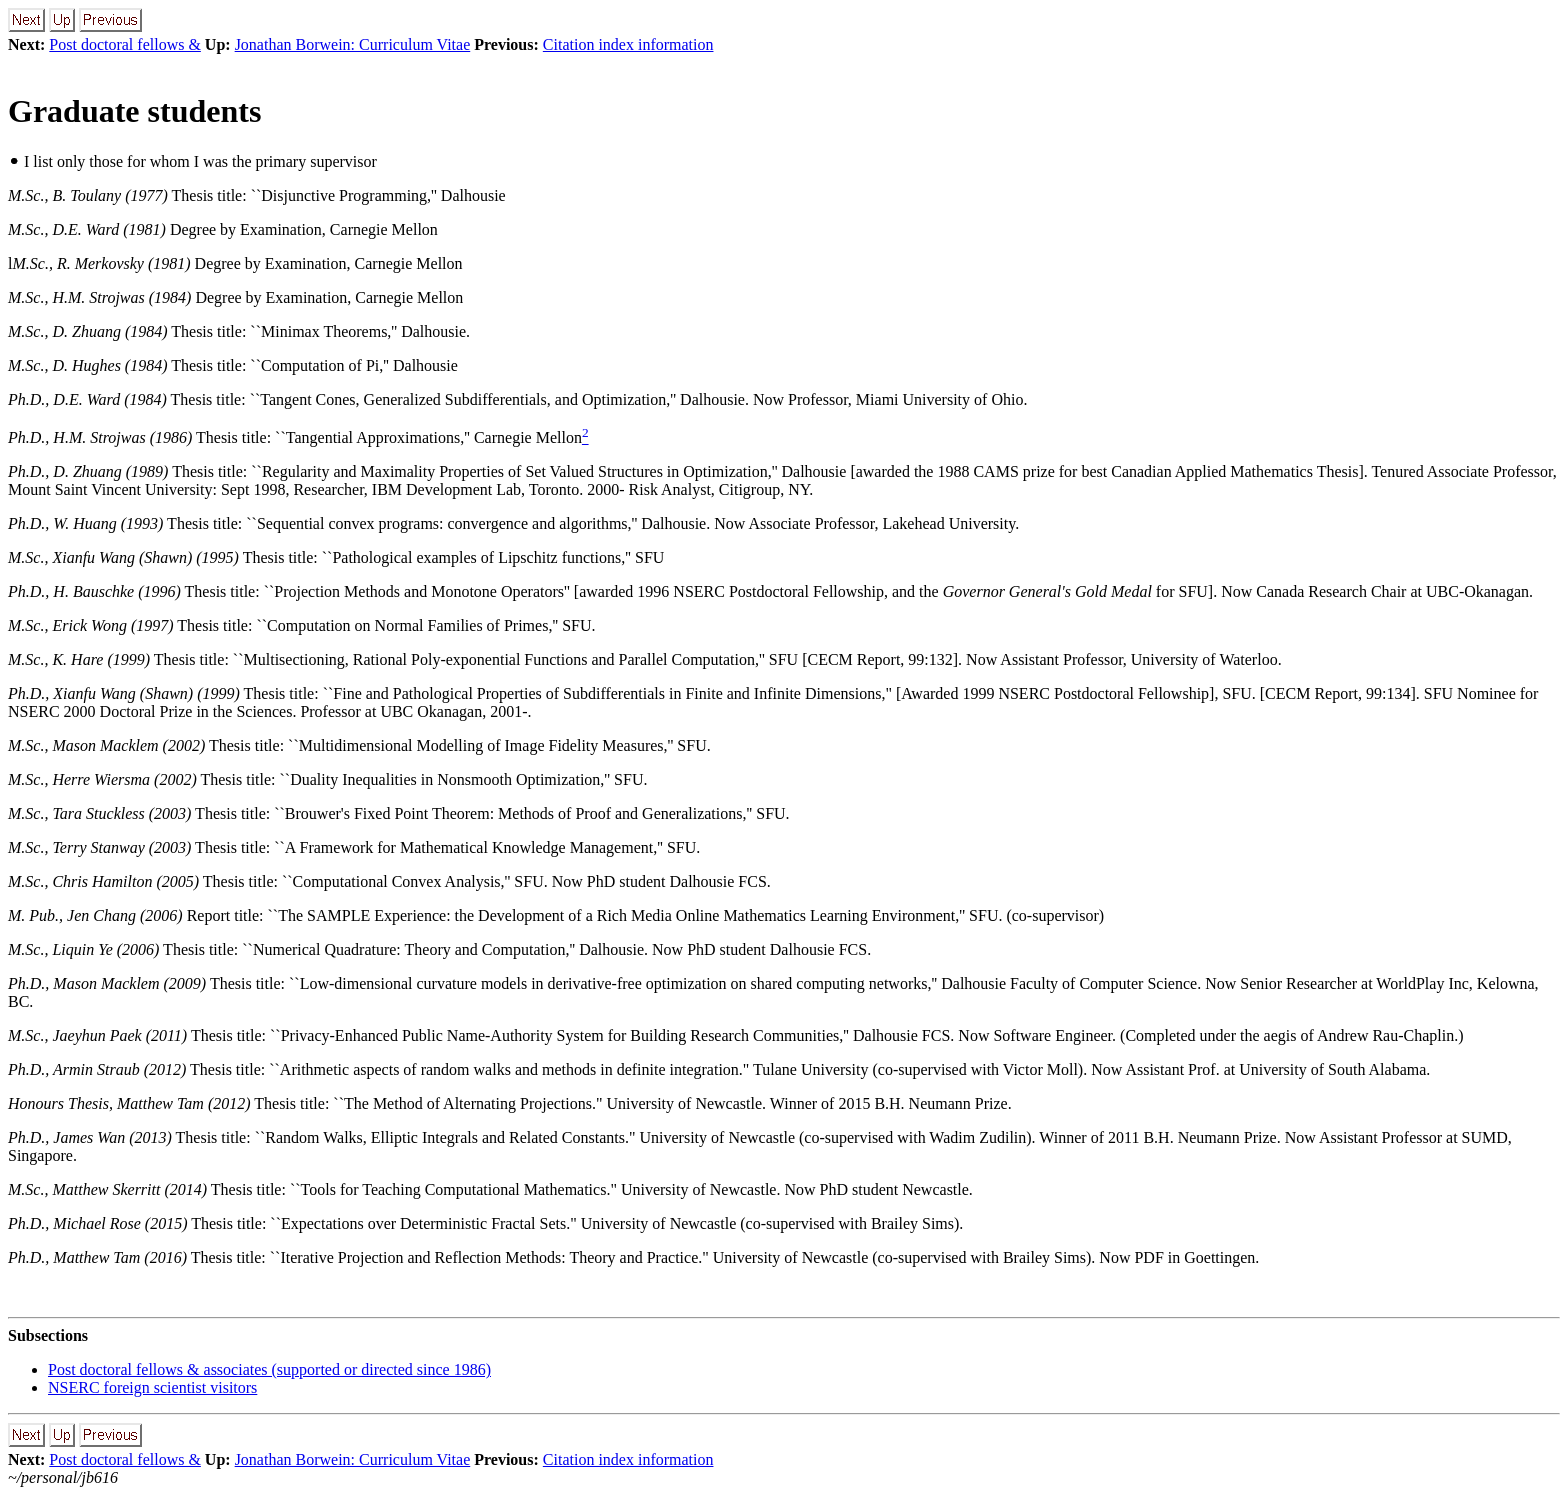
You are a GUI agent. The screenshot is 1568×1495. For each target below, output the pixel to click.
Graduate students (134, 111)
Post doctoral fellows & (125, 44)
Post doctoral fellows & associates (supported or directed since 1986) (269, 1369)
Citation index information (628, 44)
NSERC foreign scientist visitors (152, 1387)
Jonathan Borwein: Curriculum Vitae (353, 44)
